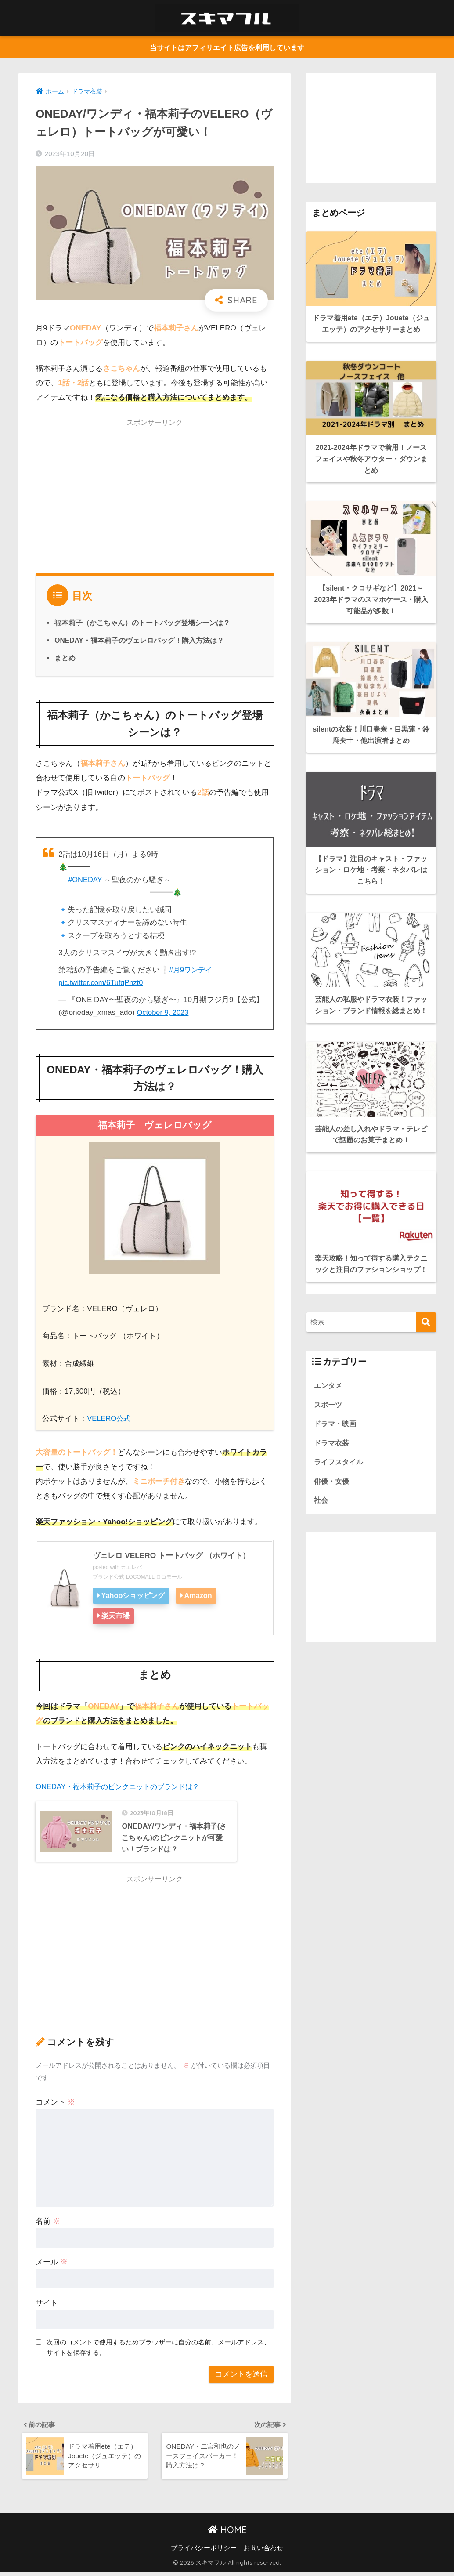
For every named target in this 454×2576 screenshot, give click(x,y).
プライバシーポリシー (204, 2552)
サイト (47, 2304)
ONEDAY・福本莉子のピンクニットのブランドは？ (122, 1786)
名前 (48, 2222)
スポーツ (329, 1442)
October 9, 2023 (164, 1013)
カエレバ (131, 1568)
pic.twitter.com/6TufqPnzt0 (102, 983)
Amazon (200, 1596)
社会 (321, 1541)
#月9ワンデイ (192, 970)
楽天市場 (116, 1616)
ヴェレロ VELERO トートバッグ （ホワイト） (175, 1556)
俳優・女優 (332, 1521)
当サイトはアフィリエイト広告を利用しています (227, 47)
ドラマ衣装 (332, 1482)
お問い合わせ (263, 2552)
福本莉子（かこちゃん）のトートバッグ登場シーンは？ (142, 623)
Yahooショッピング (134, 1596)
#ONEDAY (85, 880)
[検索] (426, 1360)
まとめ (65, 658)
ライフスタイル (340, 1501)
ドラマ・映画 (336, 1462)
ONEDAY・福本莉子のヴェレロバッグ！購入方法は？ (139, 641)
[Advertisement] (155, 494)
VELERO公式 (109, 1419)
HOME (227, 2534)
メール (52, 2263)
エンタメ (329, 1423)
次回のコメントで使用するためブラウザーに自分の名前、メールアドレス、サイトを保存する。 (158, 2348)
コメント (55, 2103)
